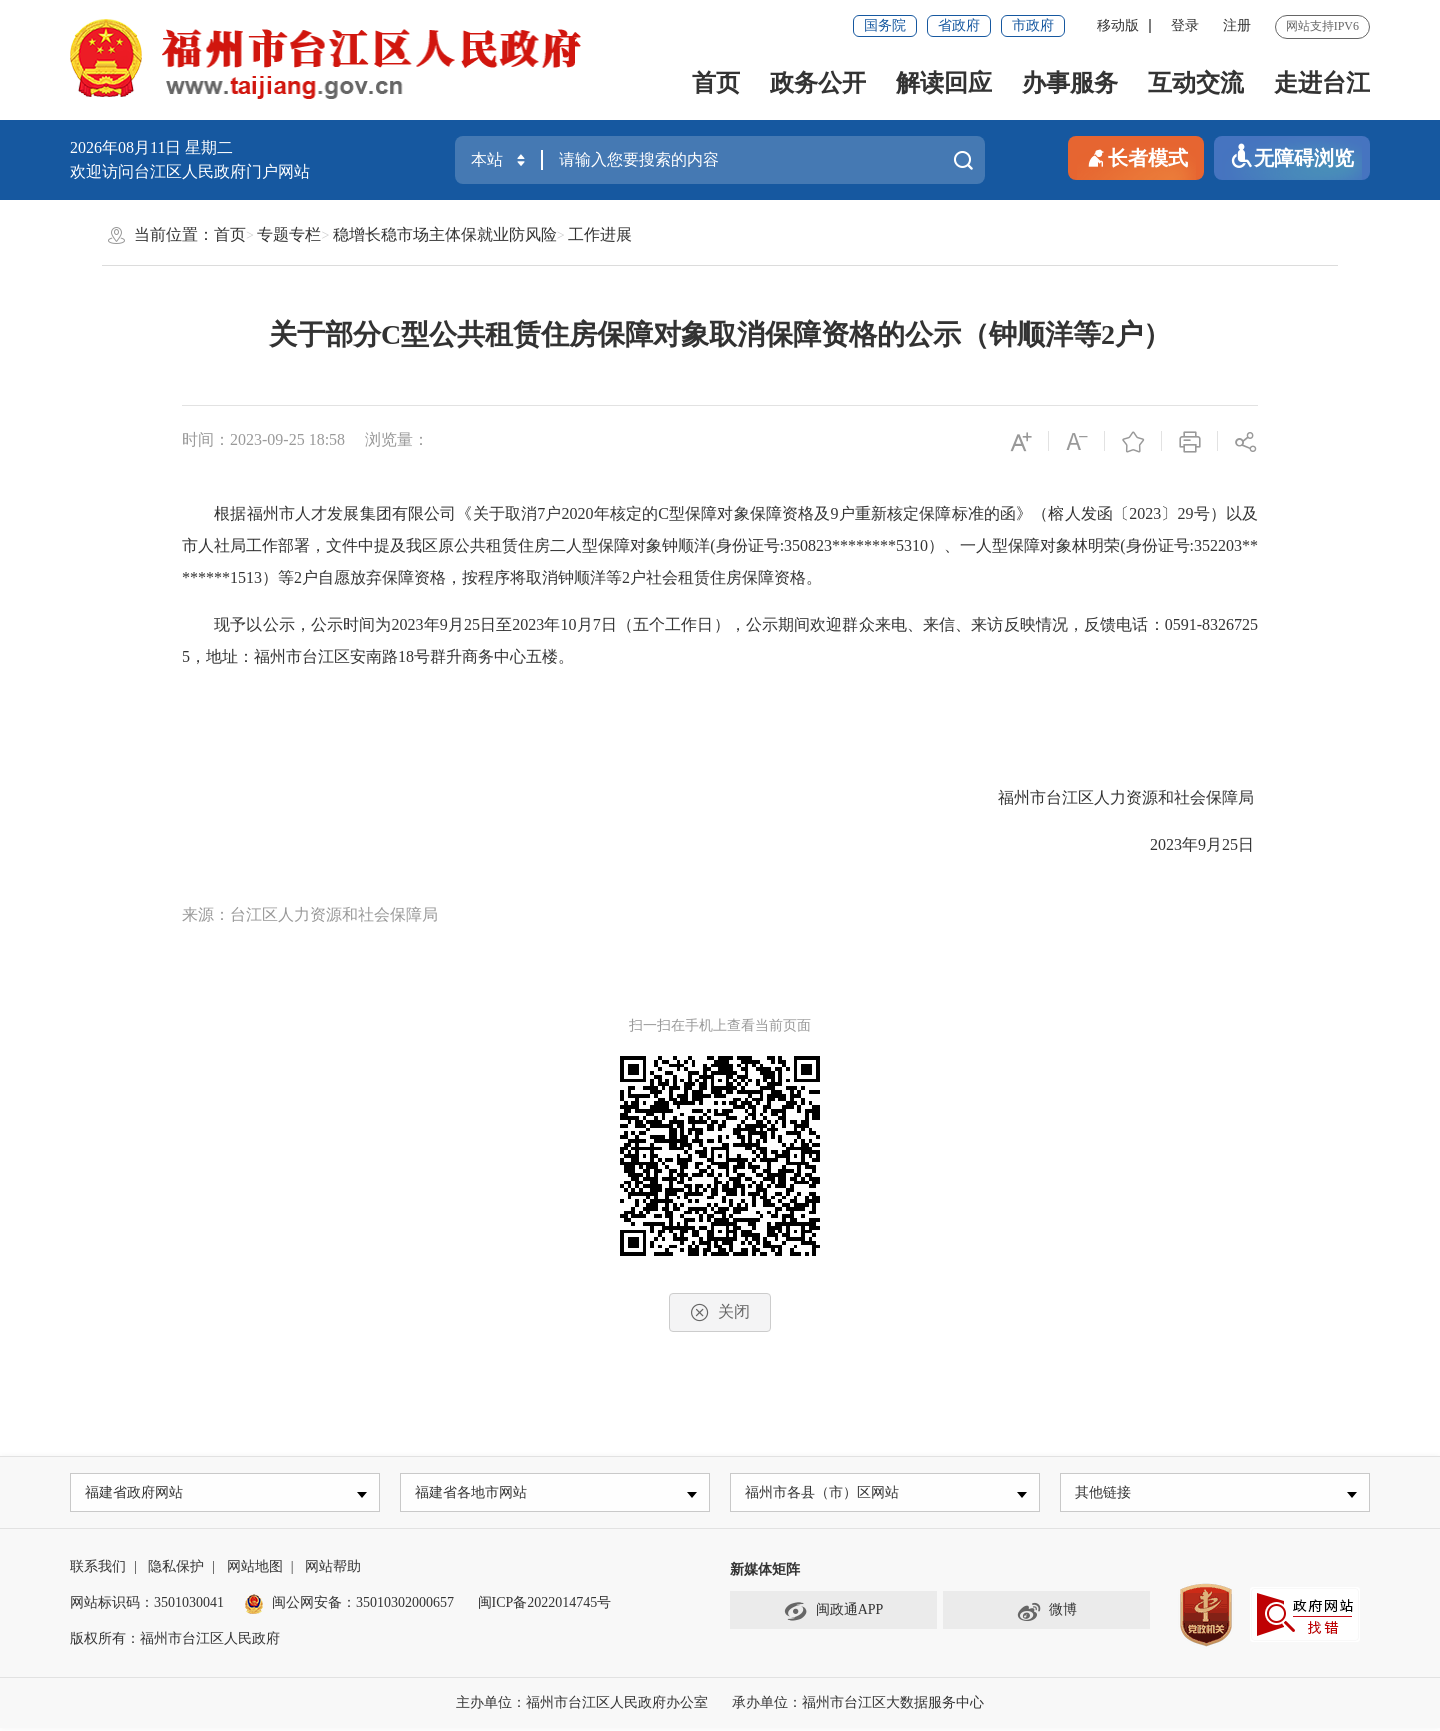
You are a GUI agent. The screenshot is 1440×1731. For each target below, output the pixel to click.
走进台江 (1322, 83)
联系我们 (98, 1569)
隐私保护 (176, 1569)
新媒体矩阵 (765, 1572)
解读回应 (944, 83)
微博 (1046, 1614)
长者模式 (1136, 156)
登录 (1185, 25)
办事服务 (1070, 83)
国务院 (885, 25)
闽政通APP (834, 1614)
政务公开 (818, 83)
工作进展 (600, 234)
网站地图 (255, 1569)
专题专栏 (289, 234)
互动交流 (1196, 83)
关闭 (720, 1312)
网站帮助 (333, 1569)
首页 (716, 83)
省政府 (959, 25)
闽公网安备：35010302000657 (363, 1605)
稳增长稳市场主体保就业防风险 (445, 234)
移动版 (1118, 25)
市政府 (1033, 25)
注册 (1237, 25)
